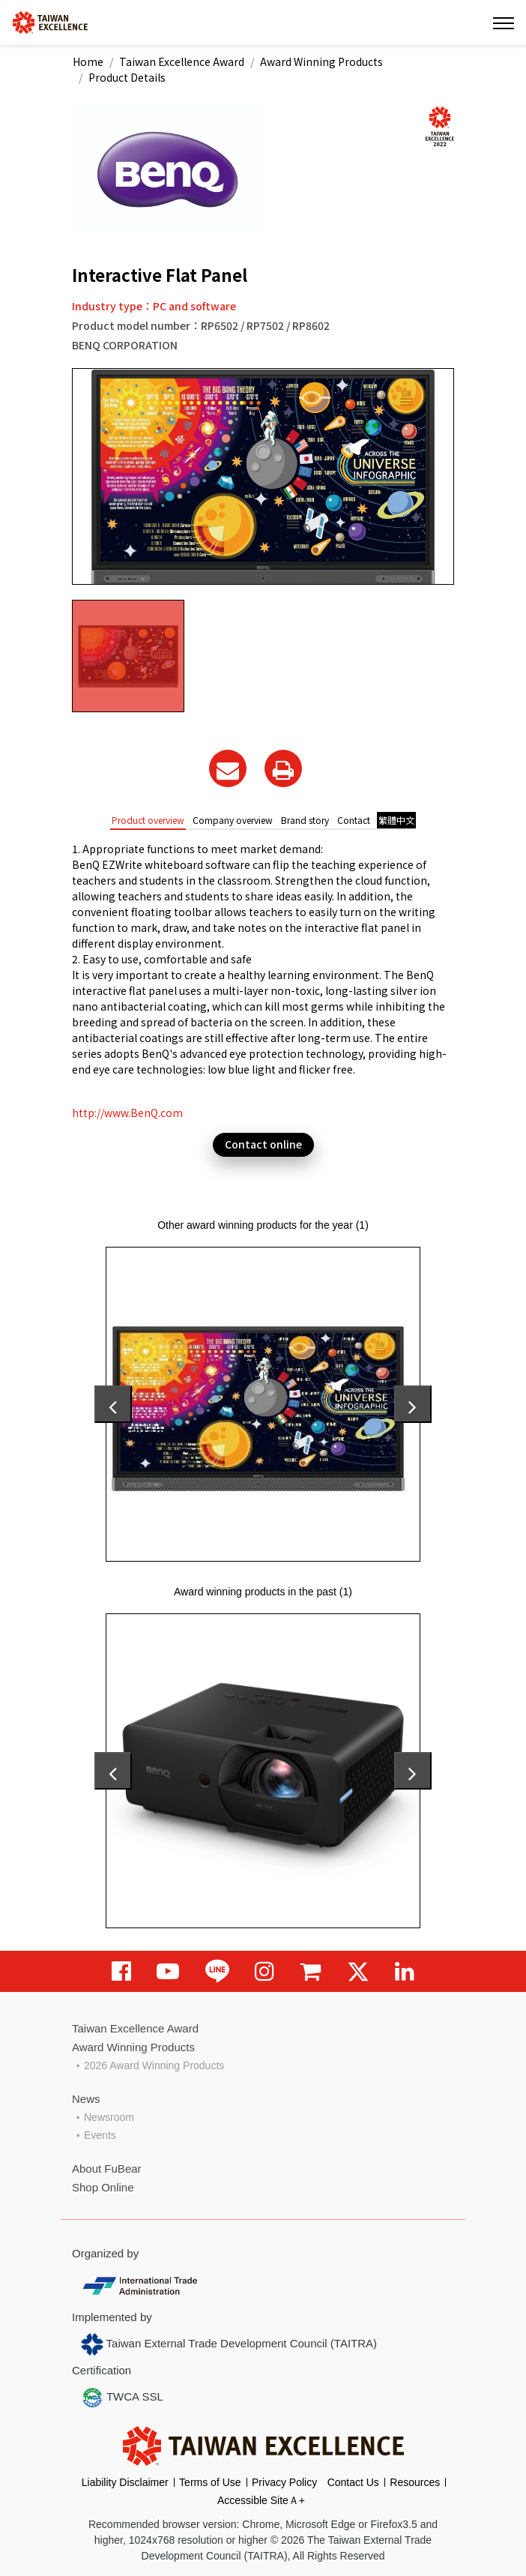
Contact (353, 819)
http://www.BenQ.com (127, 1112)
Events (100, 2135)
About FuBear (107, 2168)
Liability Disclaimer (125, 2482)
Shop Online (103, 2187)
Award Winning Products (321, 61)
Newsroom (109, 2117)
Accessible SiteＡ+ (261, 2500)
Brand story (305, 819)
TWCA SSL (122, 2397)
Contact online (263, 1144)
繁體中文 (396, 819)
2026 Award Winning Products (154, 2065)
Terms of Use (210, 2482)
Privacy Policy (284, 2482)
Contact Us (353, 2482)
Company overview (233, 819)
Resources (415, 2482)
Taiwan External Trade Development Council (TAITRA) (229, 2344)
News (86, 2098)
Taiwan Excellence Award (181, 61)
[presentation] (113, 1404)
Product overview (148, 819)
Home (88, 61)
